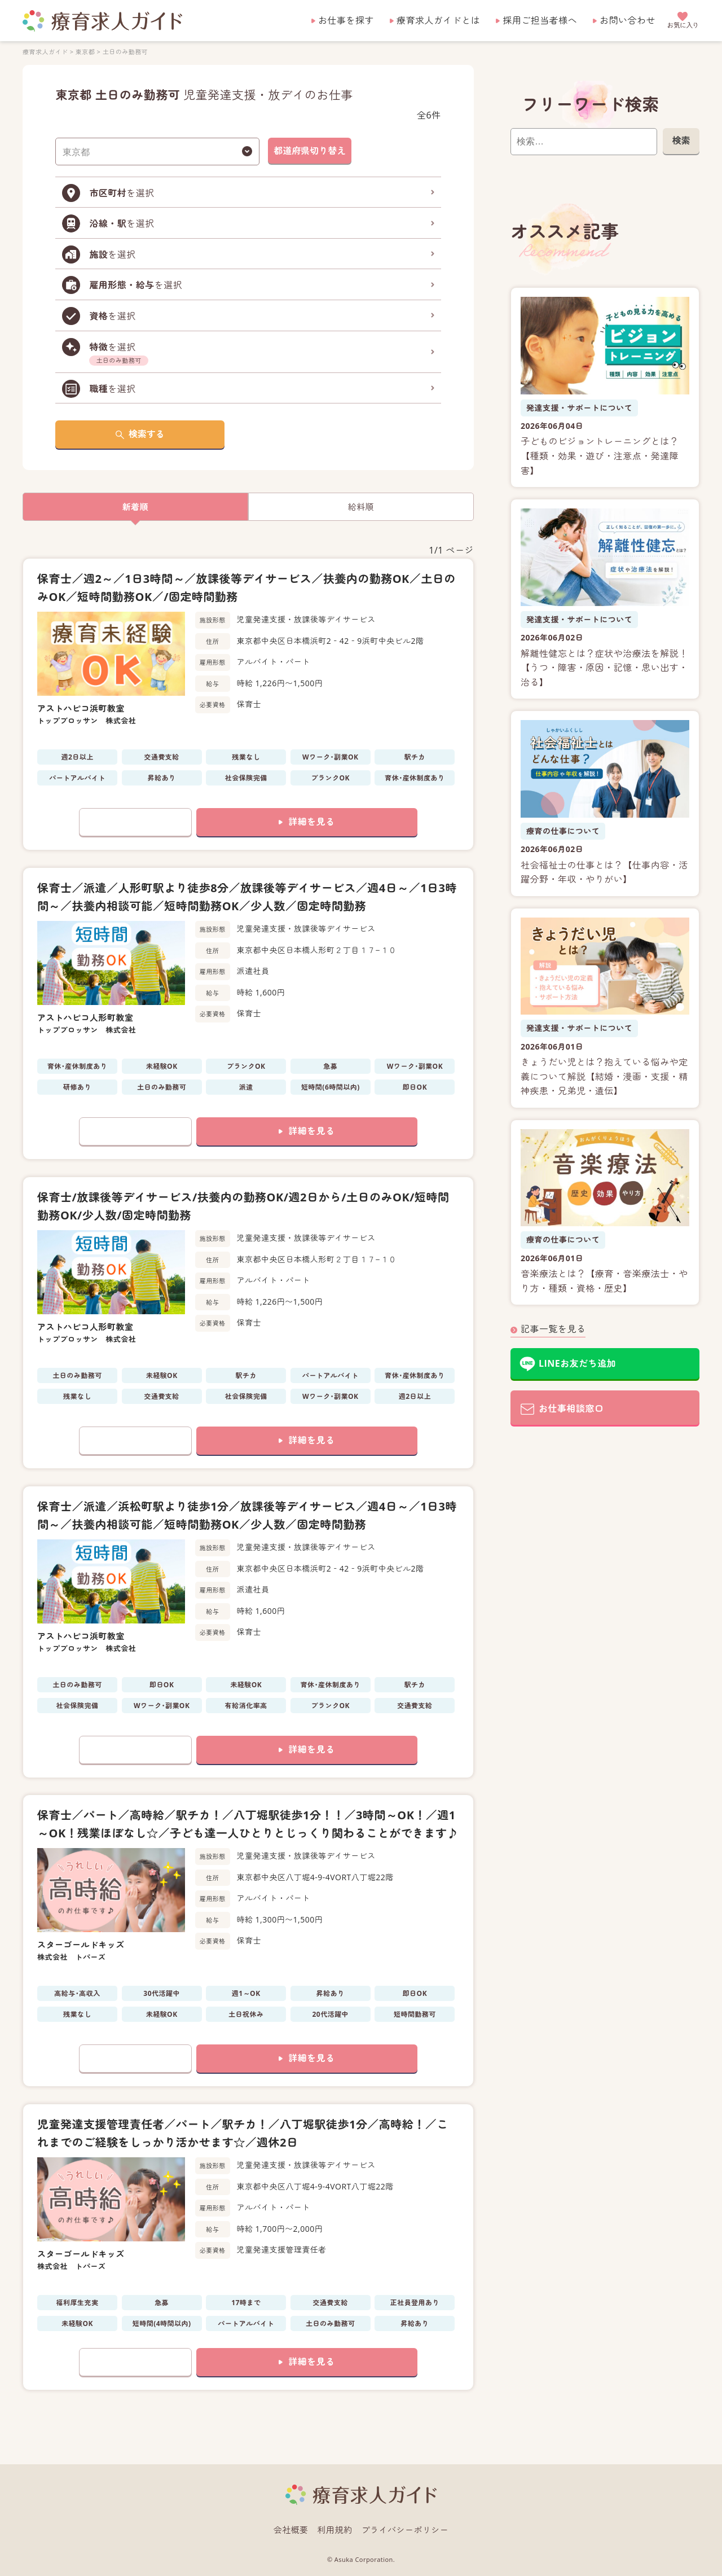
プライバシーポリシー (405, 2529)
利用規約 (335, 2529)
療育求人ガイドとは (438, 20)
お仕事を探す (346, 20)
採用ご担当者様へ (540, 20)
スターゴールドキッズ (81, 1944)
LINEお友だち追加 (577, 1363)
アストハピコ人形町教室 (85, 1017)
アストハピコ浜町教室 (81, 708)
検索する (147, 434)
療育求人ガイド (45, 51)
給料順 (361, 506)
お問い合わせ (627, 20)
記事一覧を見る (553, 1329)
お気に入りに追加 (135, 822)
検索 (681, 140)
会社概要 (291, 2529)
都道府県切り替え (310, 150)
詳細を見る (311, 821)
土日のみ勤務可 (125, 51)
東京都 (85, 51)
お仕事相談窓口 (571, 1408)
